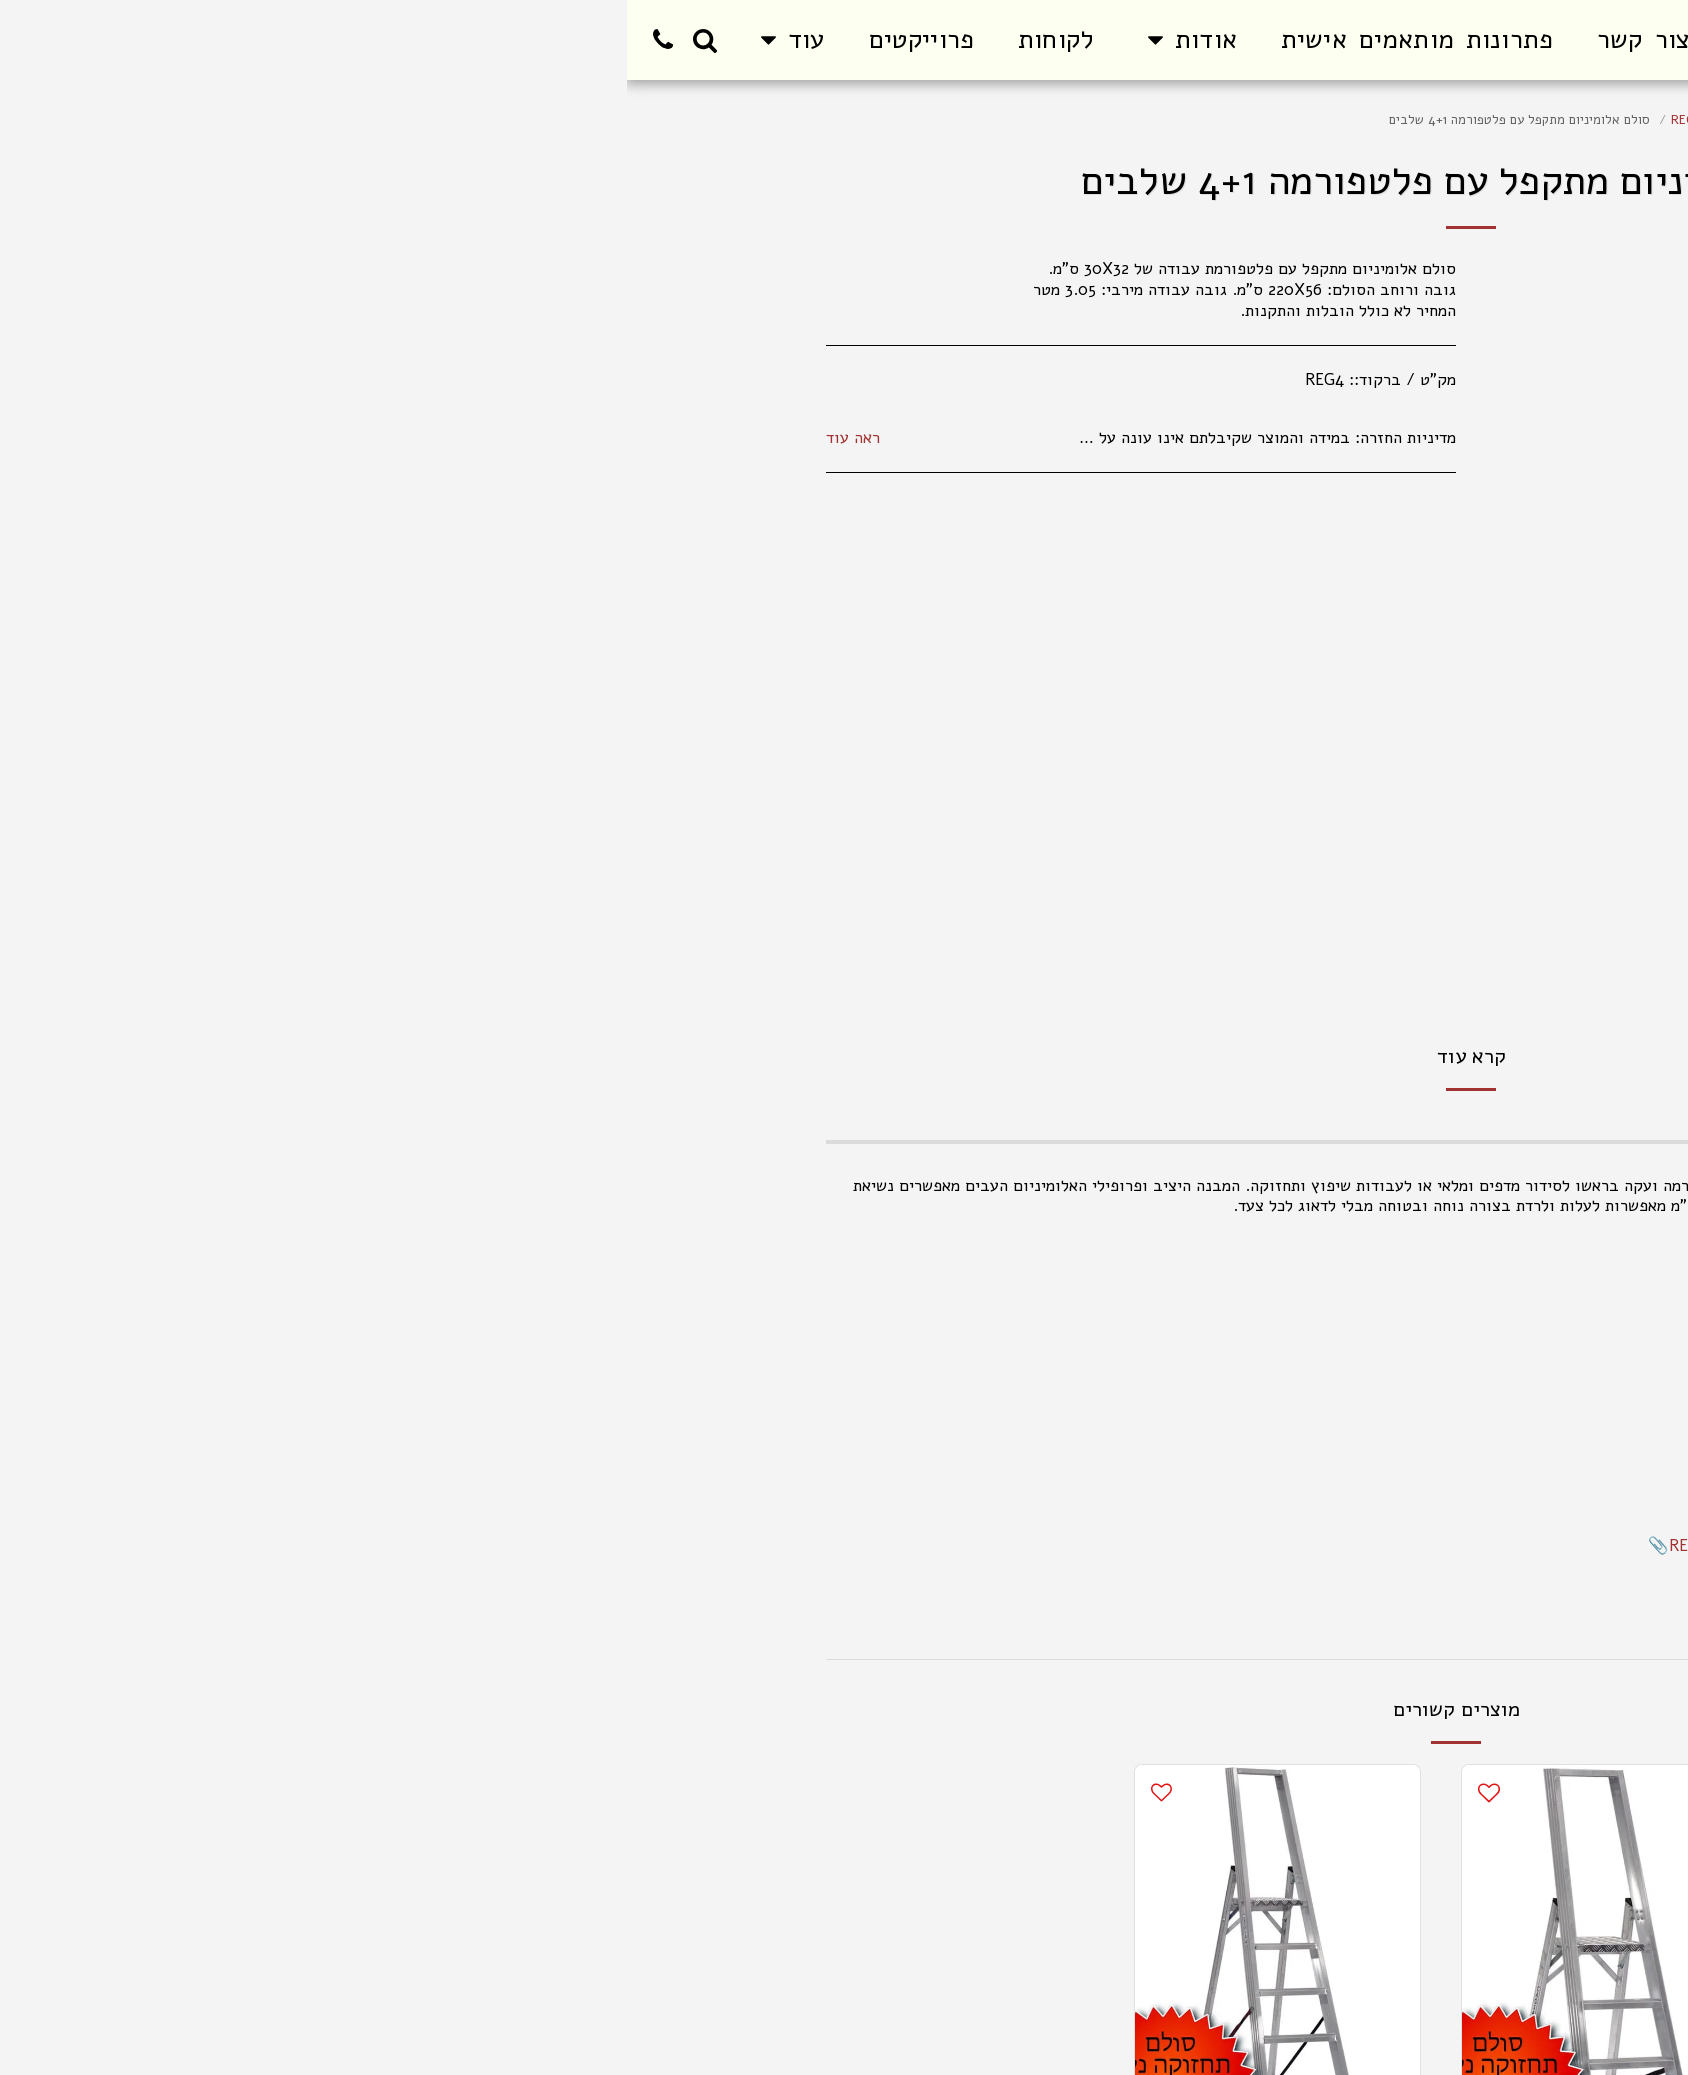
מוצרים (1429, 120)
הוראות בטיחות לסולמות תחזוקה (1380, 1566)
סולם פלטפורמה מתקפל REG (1121, 120)
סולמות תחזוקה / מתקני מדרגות (1304, 120)
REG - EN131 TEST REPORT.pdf (1159, 1545)
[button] (560, 40)
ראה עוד (226, 438)
